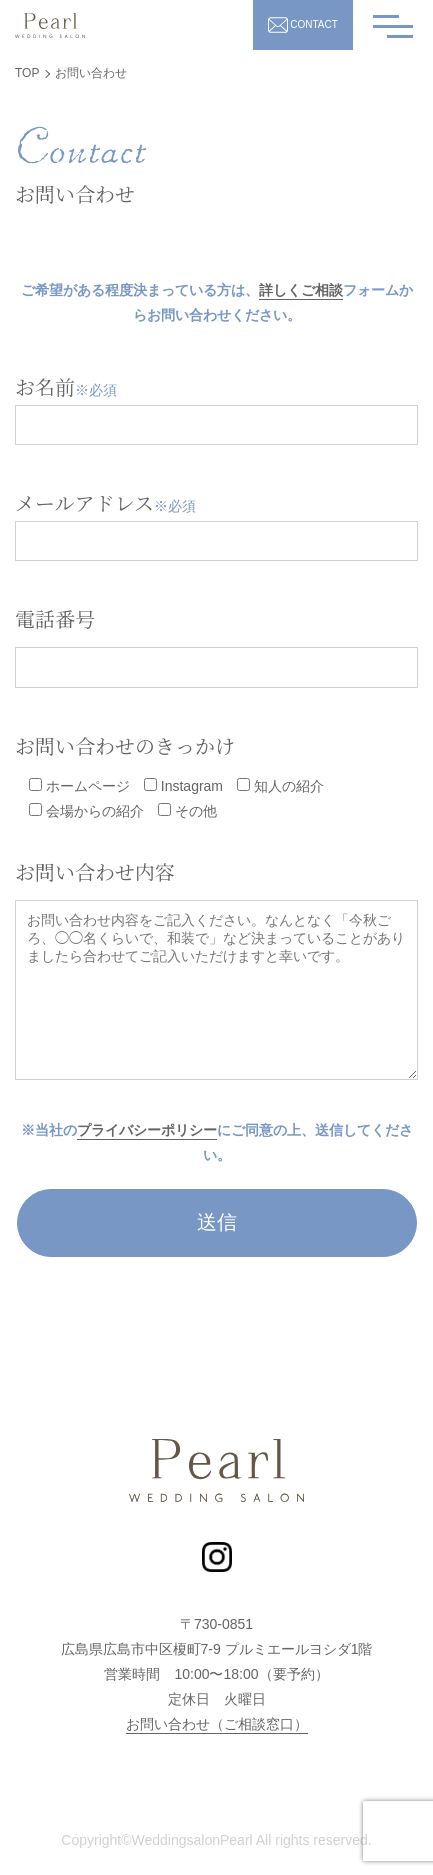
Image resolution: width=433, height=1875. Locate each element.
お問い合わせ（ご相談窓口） (217, 1724)
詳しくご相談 (301, 290)
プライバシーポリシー (147, 1130)
